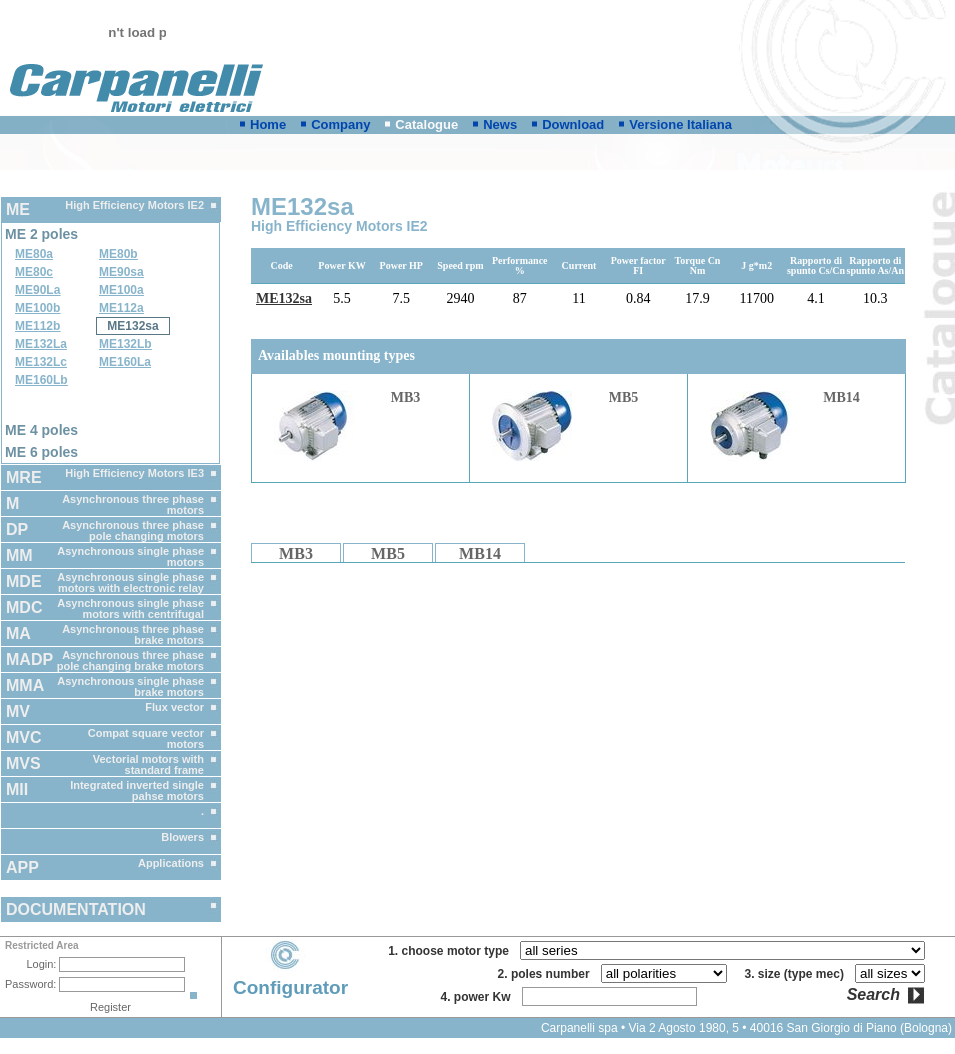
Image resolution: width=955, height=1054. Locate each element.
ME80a (34, 254)
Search (873, 995)
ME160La (125, 362)
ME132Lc (41, 362)
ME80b (118, 254)
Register (110, 1007)
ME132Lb (125, 344)
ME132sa (132, 326)
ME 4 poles (41, 430)
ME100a (121, 290)
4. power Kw (478, 997)
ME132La (41, 344)
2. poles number (547, 974)
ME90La (37, 290)
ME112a (121, 308)
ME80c (34, 272)
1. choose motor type (451, 951)
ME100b (37, 308)
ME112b (37, 326)
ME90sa (121, 272)
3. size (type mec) (798, 974)
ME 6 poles (41, 452)
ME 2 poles (41, 234)
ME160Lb (41, 380)
